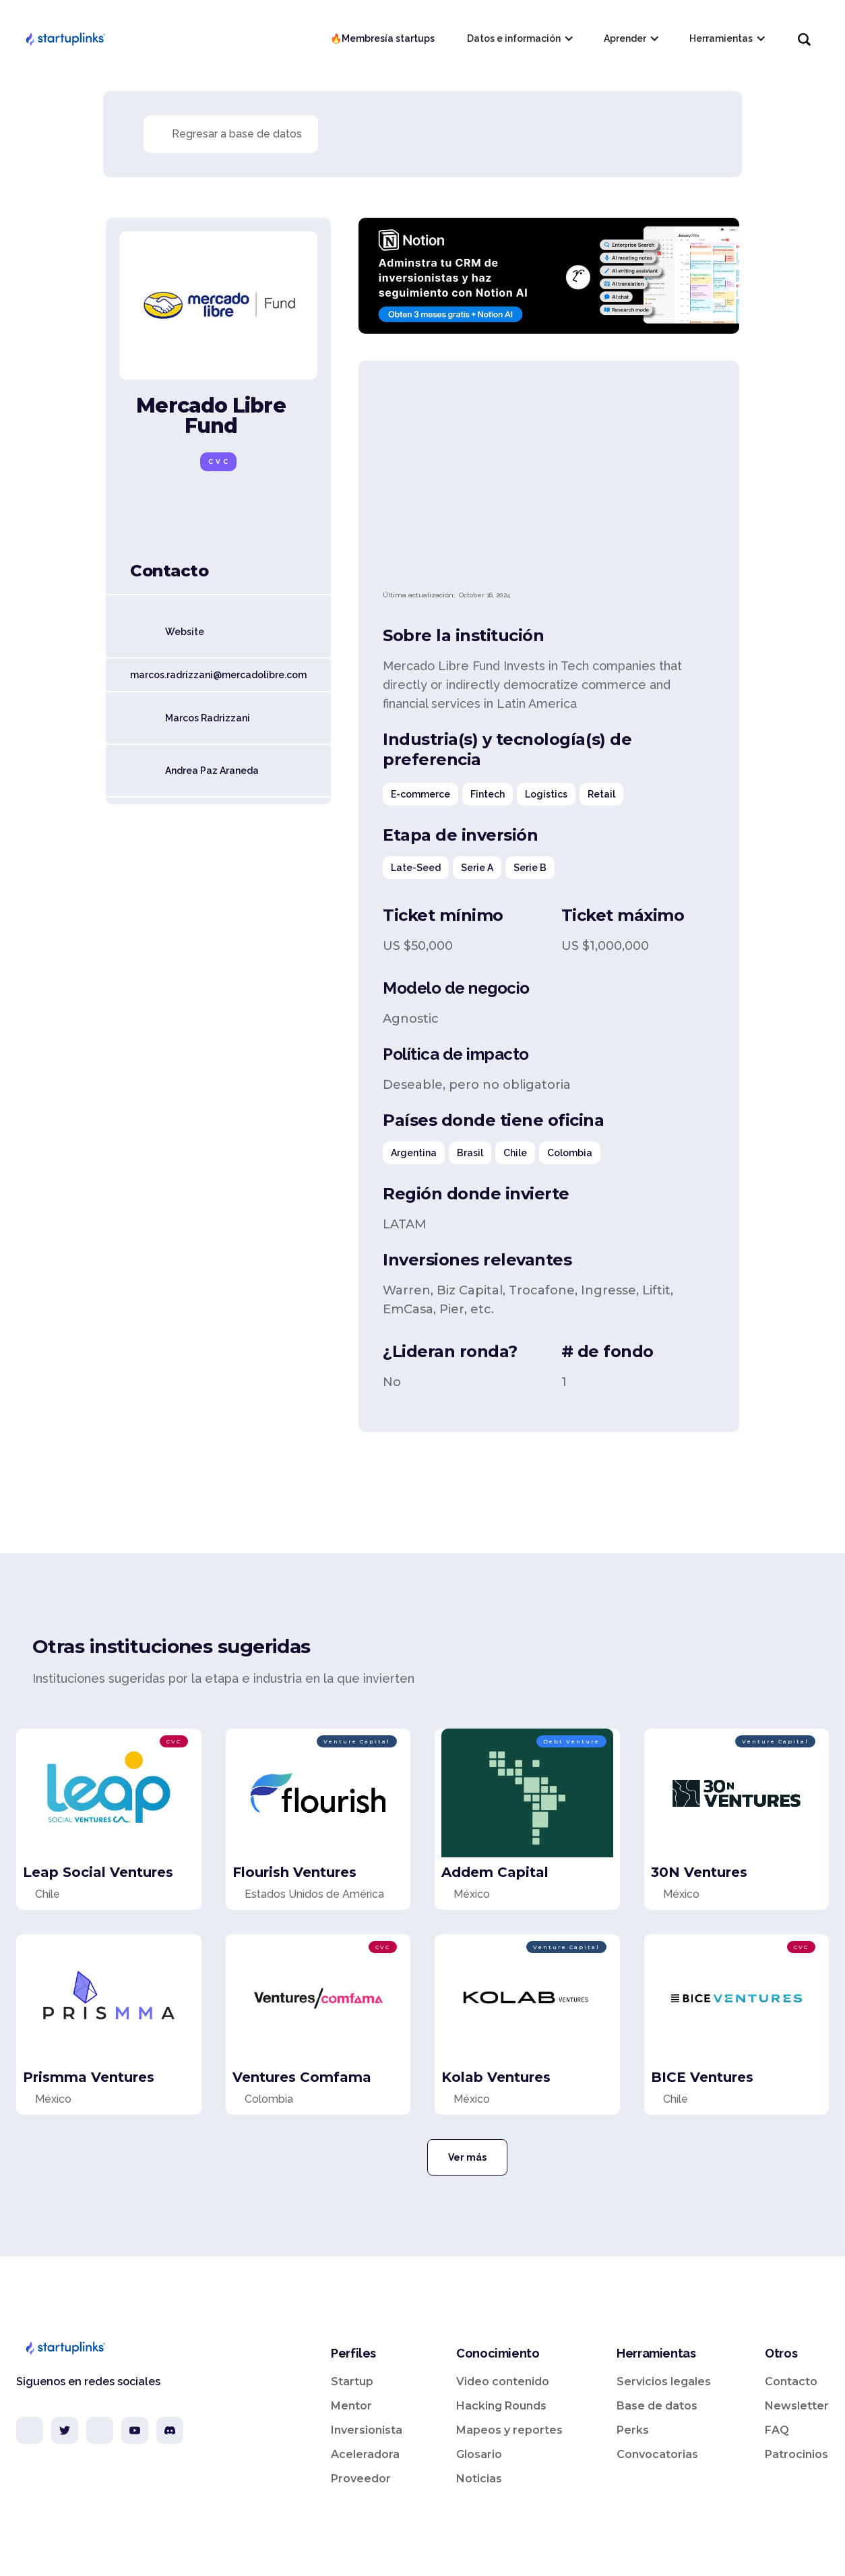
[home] (64, 38)
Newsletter (797, 2405)
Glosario (479, 2454)
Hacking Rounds (501, 2405)
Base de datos (657, 2405)
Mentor (351, 2405)
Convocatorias (657, 2454)
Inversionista (366, 2430)
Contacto (791, 2381)
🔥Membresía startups (382, 38)
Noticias (479, 2478)
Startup (352, 2381)
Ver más (467, 2157)
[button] (519, 38)
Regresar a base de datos (237, 133)
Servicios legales (664, 2381)
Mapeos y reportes (509, 2430)
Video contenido (502, 2381)
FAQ (777, 2430)
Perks (633, 2430)
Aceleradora (365, 2454)
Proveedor (361, 2478)
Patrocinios (796, 2454)
